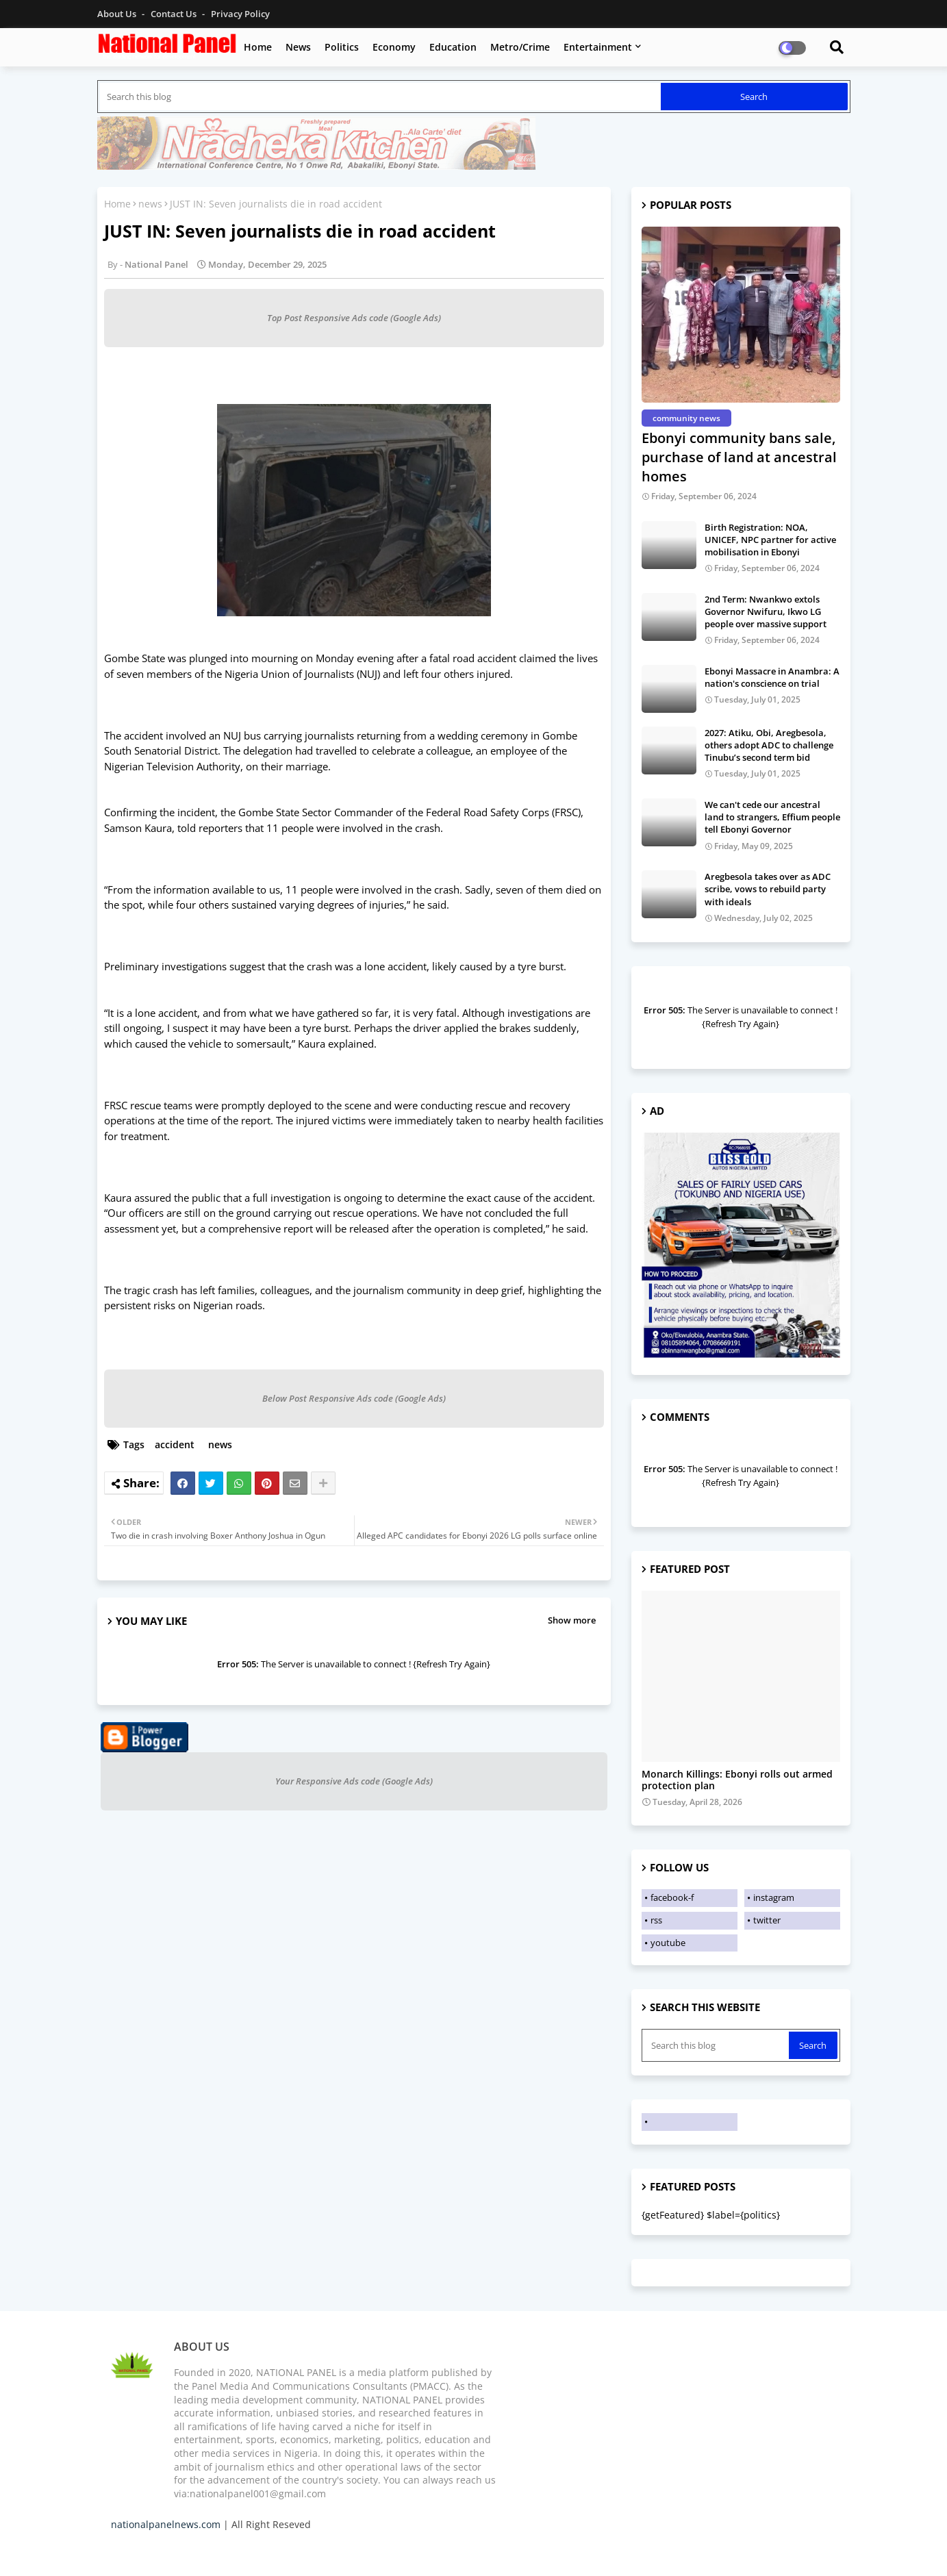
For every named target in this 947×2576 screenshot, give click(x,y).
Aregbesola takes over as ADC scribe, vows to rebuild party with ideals (768, 888)
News (298, 46)
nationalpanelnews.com (165, 2524)
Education (453, 46)
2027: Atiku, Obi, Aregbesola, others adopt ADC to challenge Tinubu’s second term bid (769, 745)
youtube (668, 1942)
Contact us (175, 14)
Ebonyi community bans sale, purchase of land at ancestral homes (739, 457)
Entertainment (598, 46)
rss (656, 1920)
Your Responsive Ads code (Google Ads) (354, 1781)
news (150, 203)
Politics (342, 46)
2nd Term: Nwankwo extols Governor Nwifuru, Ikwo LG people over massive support (765, 611)
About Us (117, 14)
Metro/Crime (520, 46)
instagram (773, 1897)
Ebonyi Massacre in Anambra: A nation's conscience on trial (772, 677)
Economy (394, 46)
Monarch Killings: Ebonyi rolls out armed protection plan (737, 1780)
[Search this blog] (380, 96)
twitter (767, 1920)
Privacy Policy (240, 14)
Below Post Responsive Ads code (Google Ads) (354, 1398)
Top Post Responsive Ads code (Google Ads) (354, 318)
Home (258, 46)
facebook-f (672, 1897)
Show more (572, 1620)
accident (174, 1444)
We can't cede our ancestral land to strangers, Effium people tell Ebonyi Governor (772, 816)
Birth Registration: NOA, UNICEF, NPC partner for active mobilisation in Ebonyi (770, 539)
